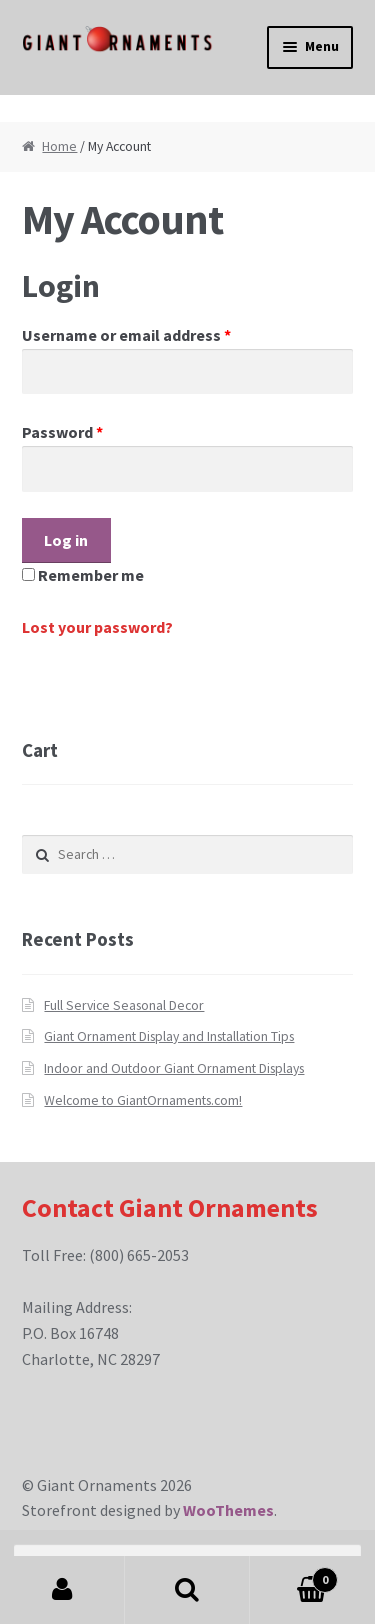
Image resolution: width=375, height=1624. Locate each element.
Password (62, 432)
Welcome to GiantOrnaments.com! (143, 1100)
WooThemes (228, 1510)
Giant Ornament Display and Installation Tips (169, 1036)
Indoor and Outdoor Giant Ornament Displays (174, 1068)
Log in (66, 540)
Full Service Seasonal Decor (124, 1005)
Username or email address (126, 335)
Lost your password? (97, 627)
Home (59, 146)
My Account (62, 1590)
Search (187, 1590)
